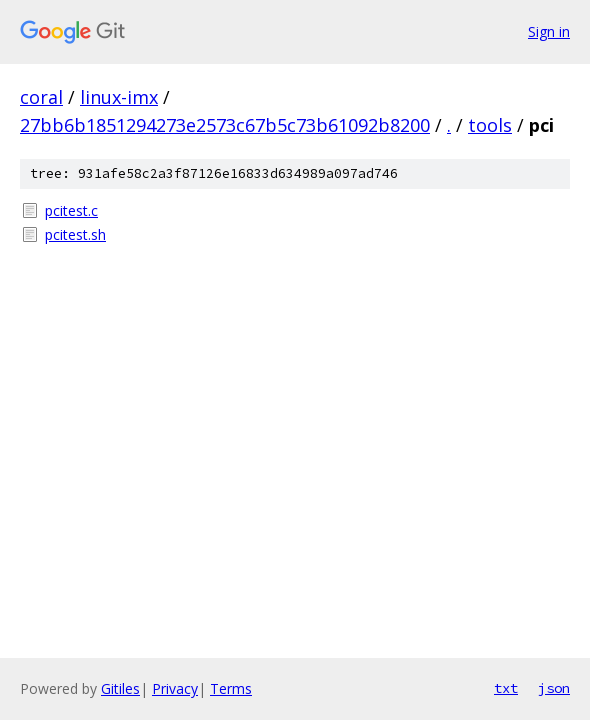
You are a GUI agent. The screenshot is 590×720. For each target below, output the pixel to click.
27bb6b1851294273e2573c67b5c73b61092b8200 (225, 125)
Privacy (175, 688)
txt (506, 688)
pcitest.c (71, 210)
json (554, 688)
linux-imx (119, 97)
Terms (231, 688)
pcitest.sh (75, 234)
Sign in (549, 31)
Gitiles (120, 688)
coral (41, 97)
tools (490, 125)
